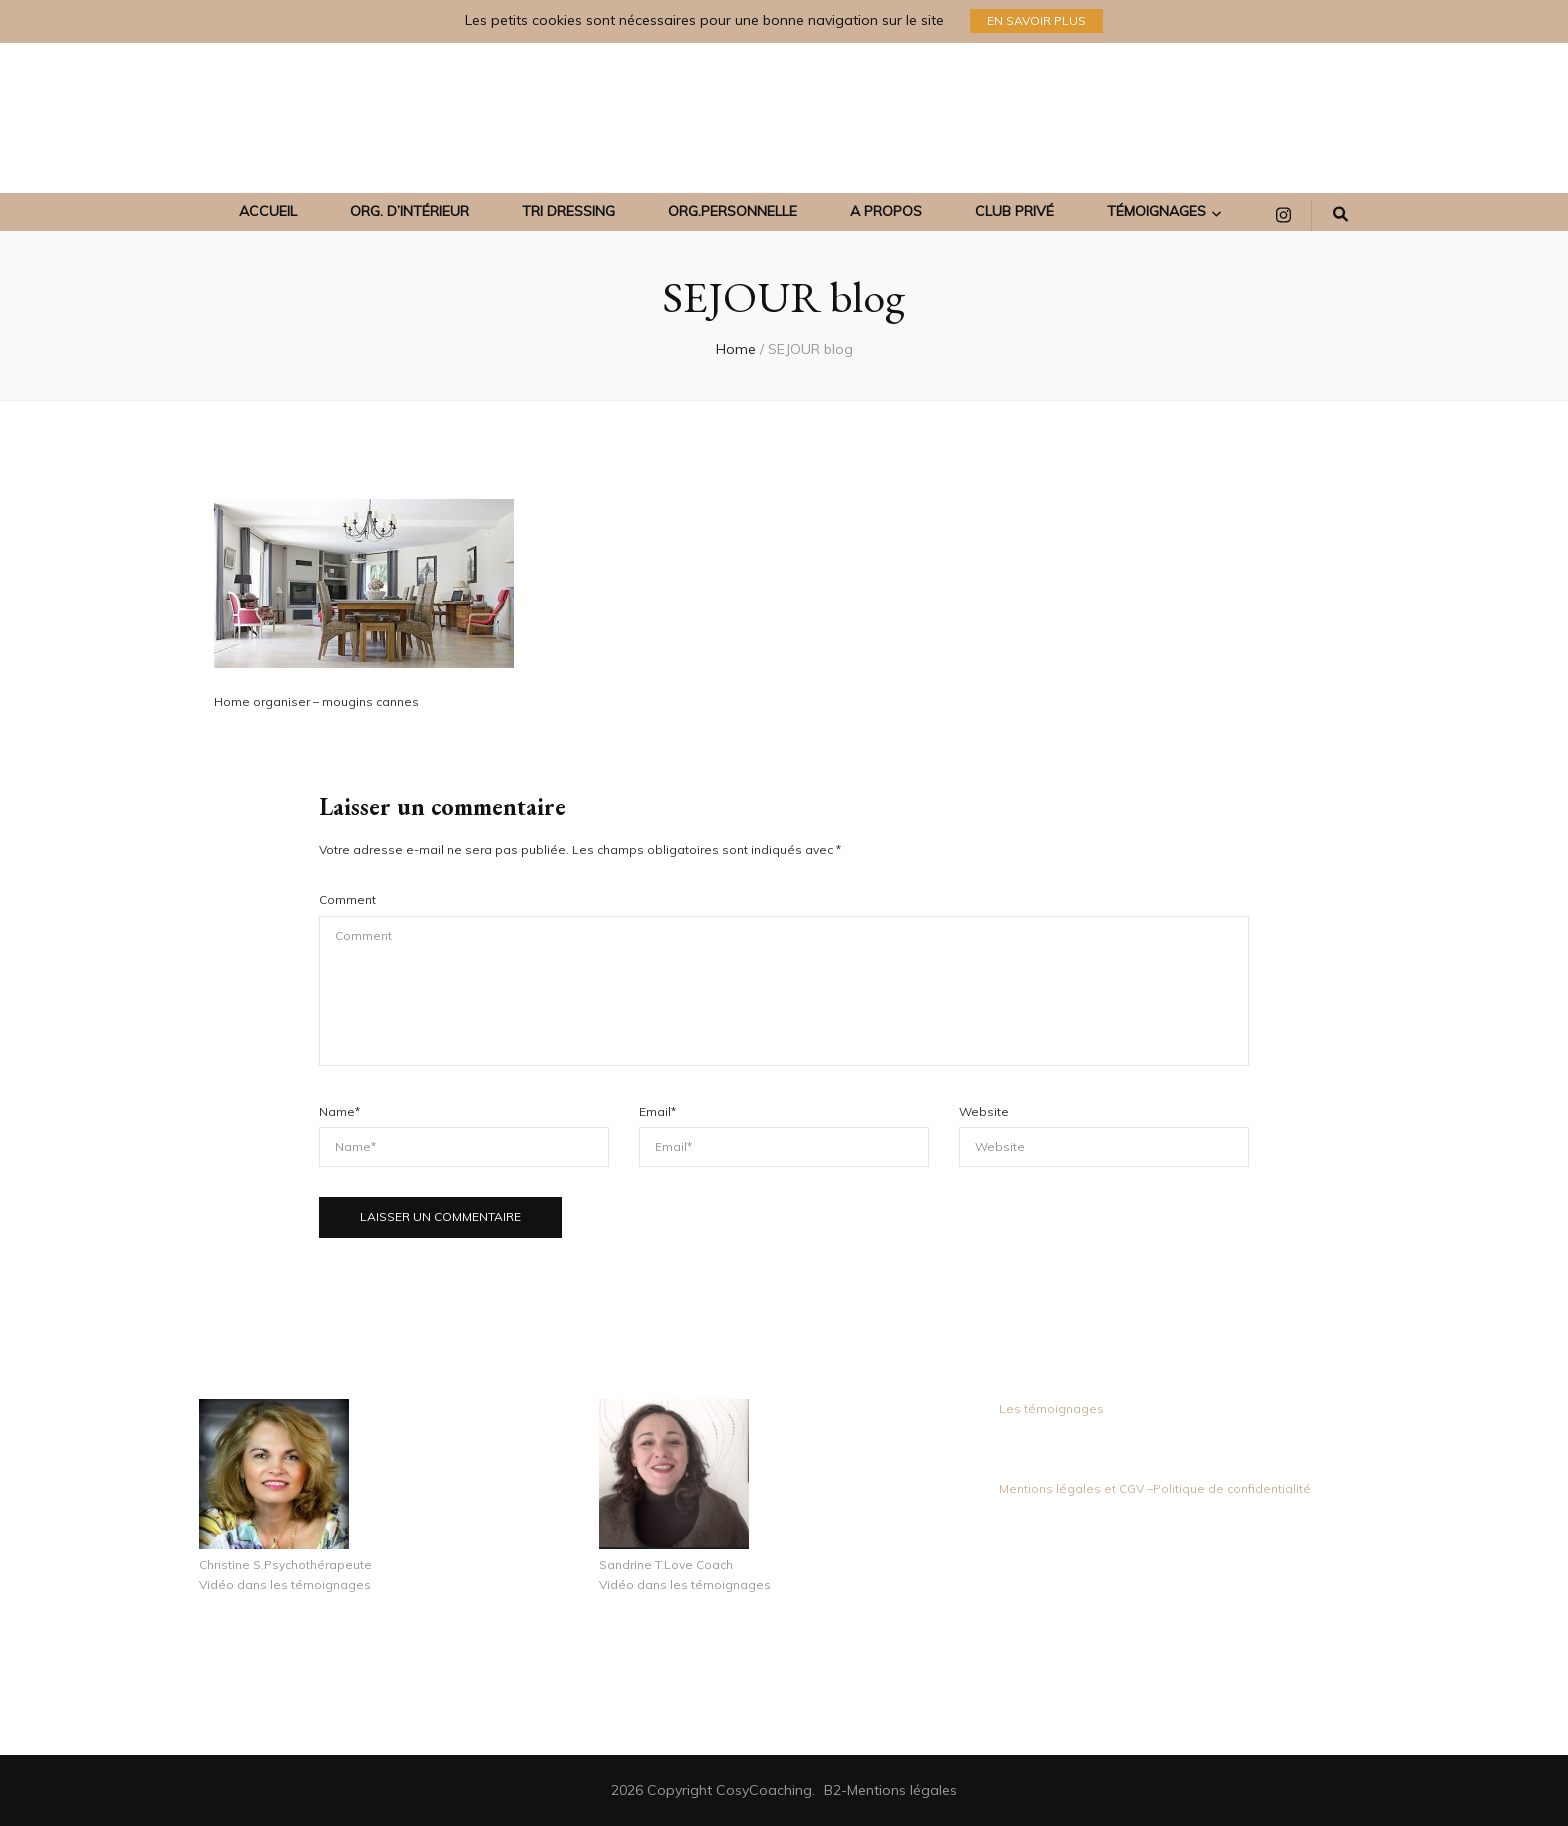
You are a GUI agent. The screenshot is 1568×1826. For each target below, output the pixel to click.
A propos (886, 211)
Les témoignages (1051, 1408)
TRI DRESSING (568, 211)
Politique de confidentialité (1232, 1488)
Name (339, 1111)
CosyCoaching (764, 1790)
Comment (347, 899)
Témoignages (1156, 211)
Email (657, 1111)
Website (984, 1111)
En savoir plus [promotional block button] (1036, 20)
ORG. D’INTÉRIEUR (409, 211)
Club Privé (1014, 211)
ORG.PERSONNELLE (732, 211)
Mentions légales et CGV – (1076, 1488)
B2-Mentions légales (890, 1790)
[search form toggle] (1340, 215)
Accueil (268, 211)
